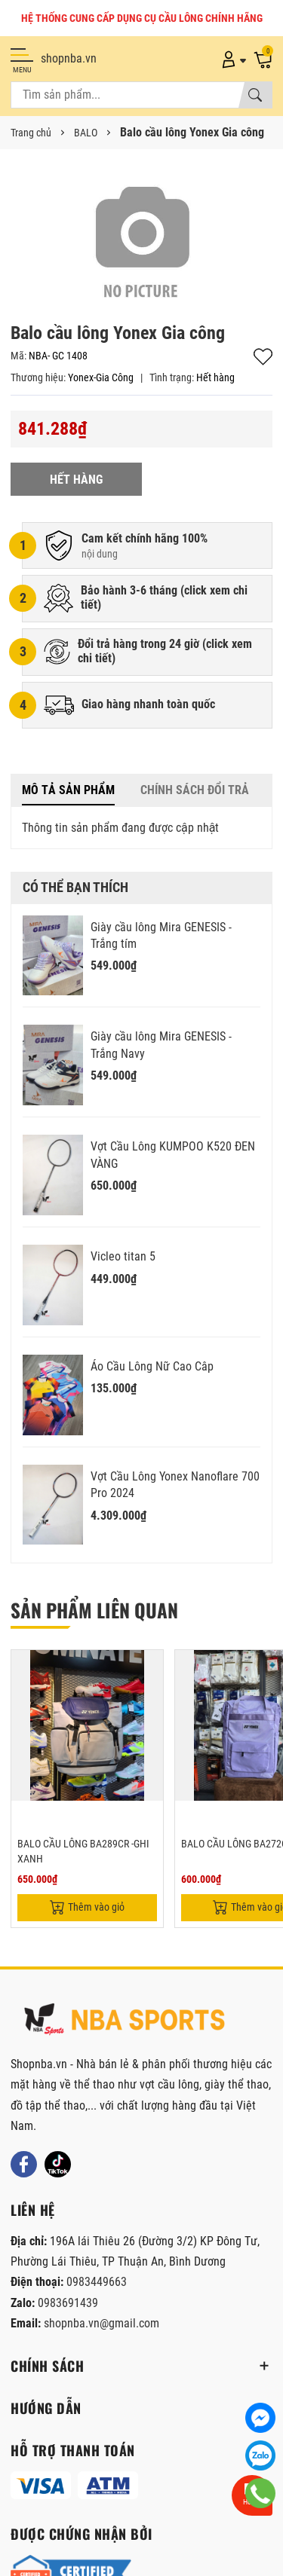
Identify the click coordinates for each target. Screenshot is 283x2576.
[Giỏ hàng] (262, 59)
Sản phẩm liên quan (94, 1610)
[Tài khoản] (231, 59)
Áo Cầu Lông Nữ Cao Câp (152, 1366)
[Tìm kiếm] (255, 95)
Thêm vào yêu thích (263, 356)
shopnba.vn (69, 58)
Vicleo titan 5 (123, 1256)
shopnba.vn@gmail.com (101, 2323)
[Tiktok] (58, 2164)
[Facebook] (24, 2164)
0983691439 (68, 2303)
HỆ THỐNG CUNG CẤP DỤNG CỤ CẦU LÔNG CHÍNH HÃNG (142, 18)
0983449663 (96, 2282)
